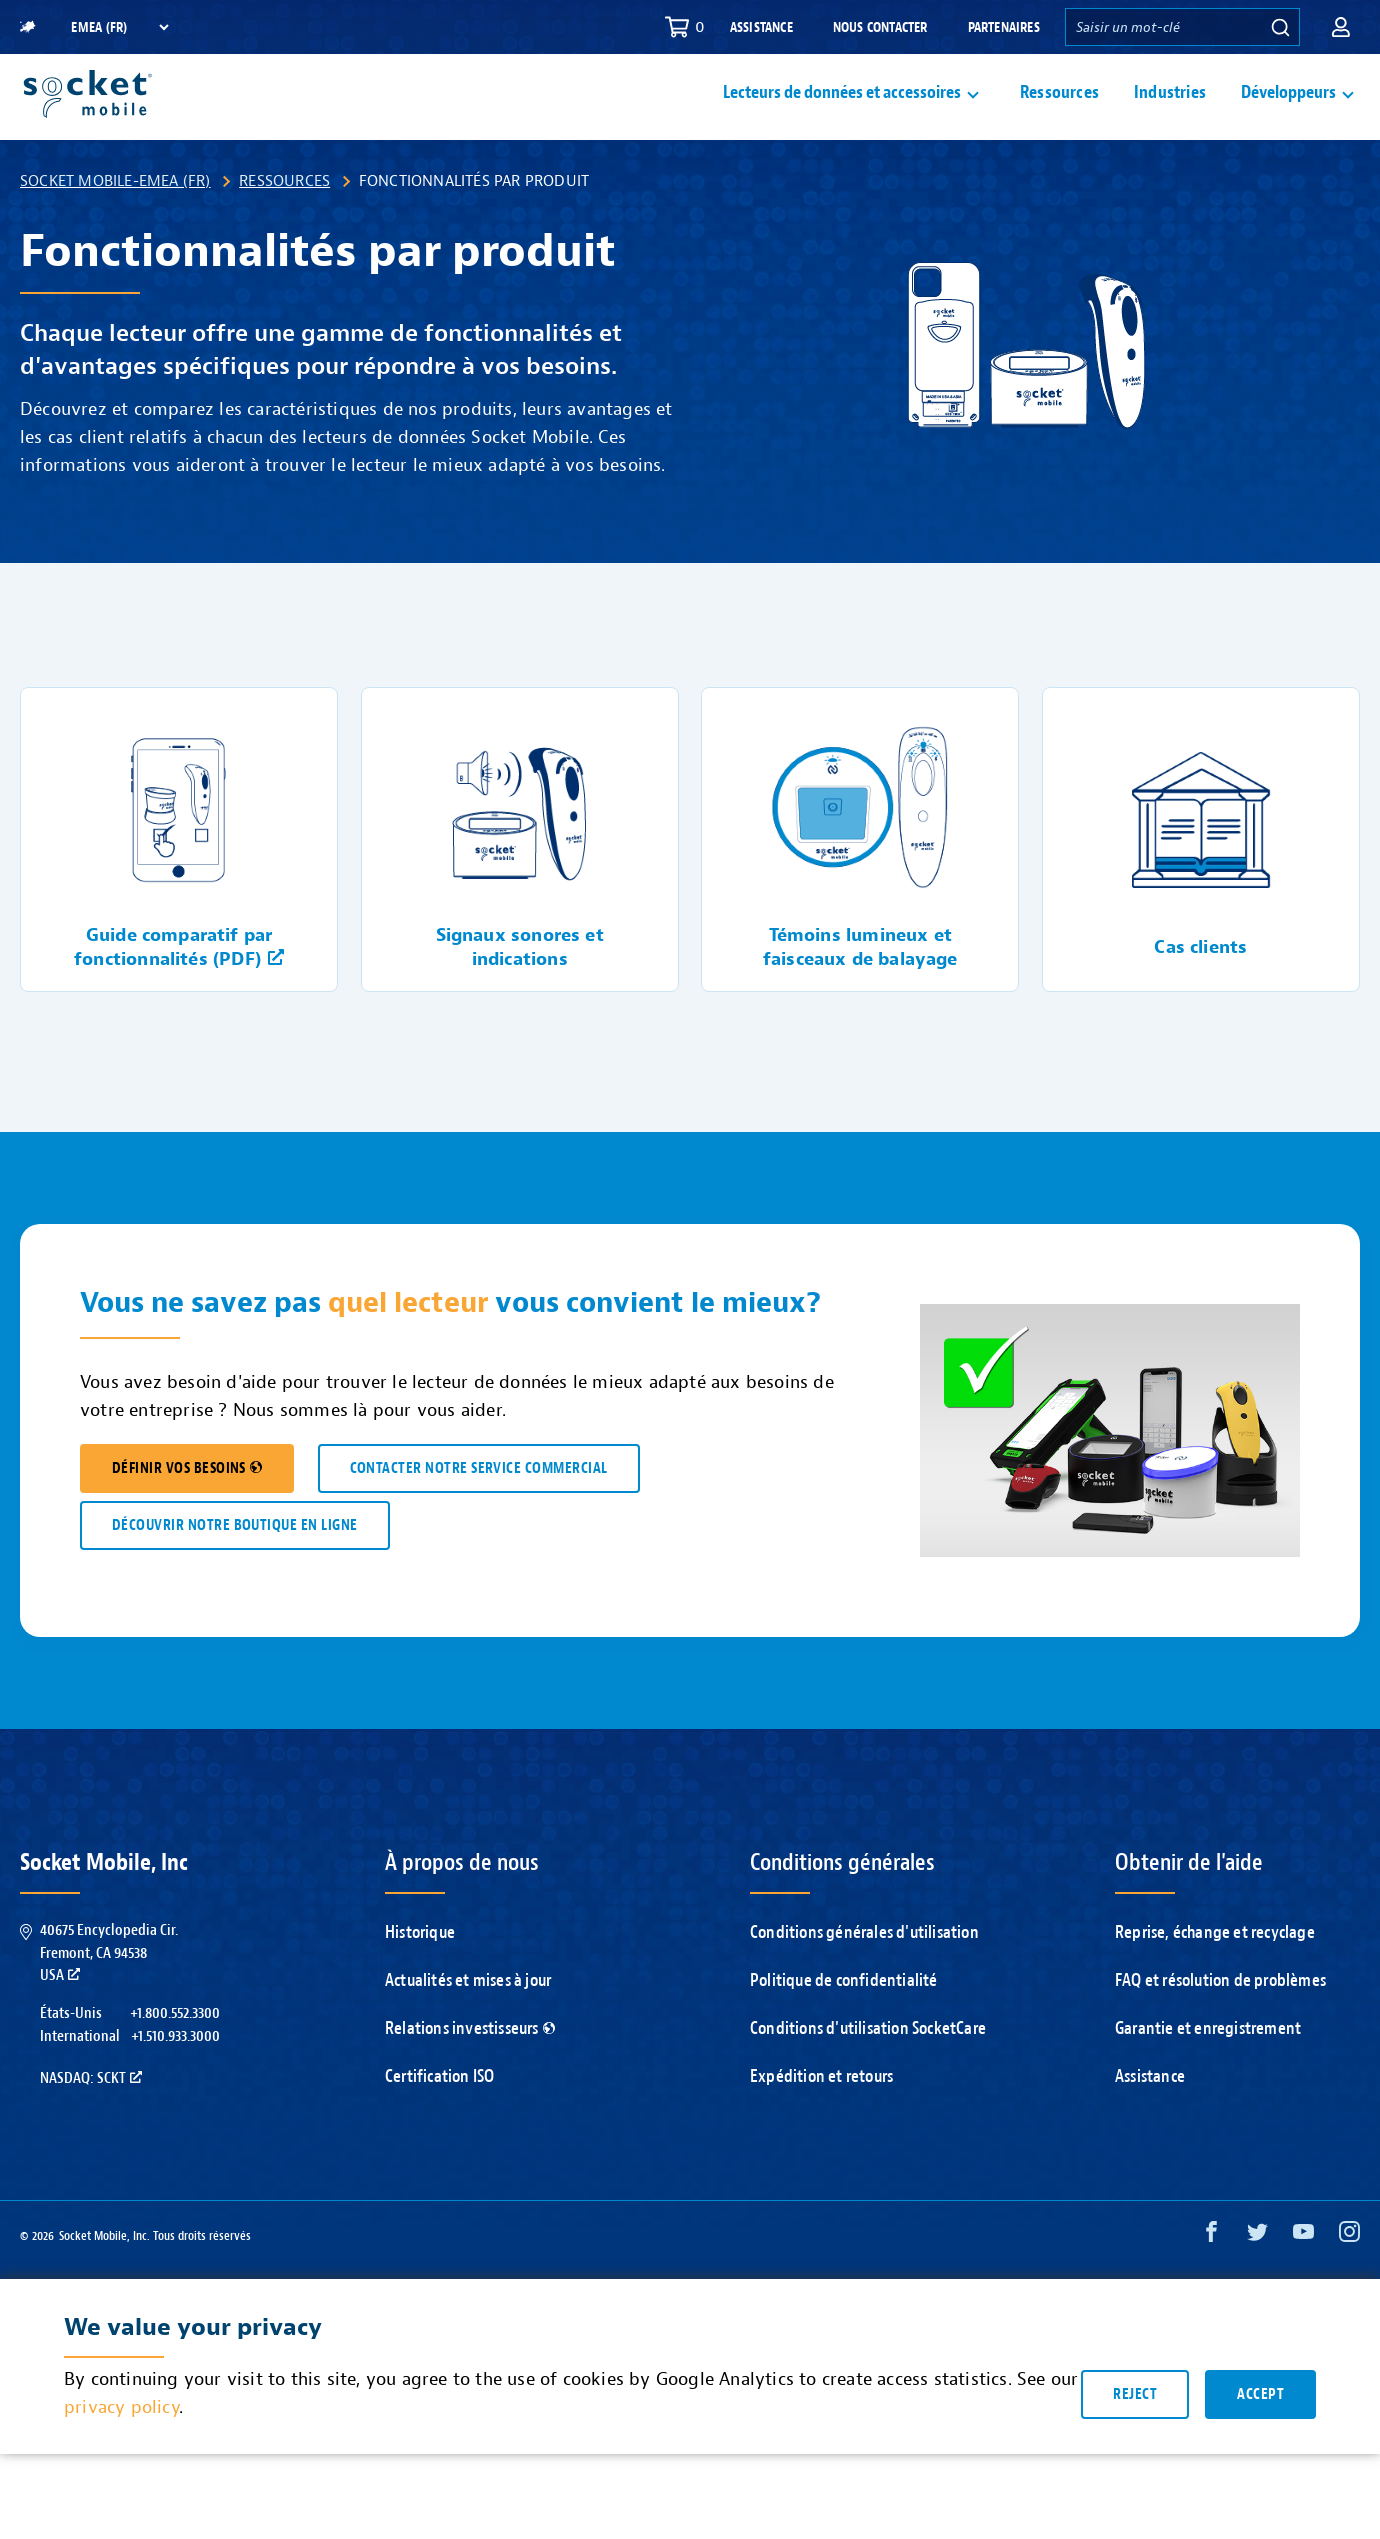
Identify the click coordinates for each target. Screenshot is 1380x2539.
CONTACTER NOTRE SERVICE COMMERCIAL (479, 1515)
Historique (420, 1979)
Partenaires (1004, 27)
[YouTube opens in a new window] (1303, 2283)
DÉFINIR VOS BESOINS (187, 1515)
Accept (1260, 2441)
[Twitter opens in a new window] (1257, 2283)
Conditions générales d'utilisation (864, 1979)
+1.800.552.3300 (175, 2060)
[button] (1341, 27)
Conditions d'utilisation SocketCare (868, 2075)
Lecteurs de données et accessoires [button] (842, 116)
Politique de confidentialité (844, 2027)
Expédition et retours (821, 2123)
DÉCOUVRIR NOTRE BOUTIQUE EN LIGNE (235, 1572)
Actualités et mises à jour (468, 2027)
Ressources (1059, 116)
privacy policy (121, 2455)
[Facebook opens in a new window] (1211, 2283)
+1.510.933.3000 (175, 2083)
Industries (1170, 116)
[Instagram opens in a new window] (1349, 2283)
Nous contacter (880, 27)
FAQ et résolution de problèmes (1220, 2027)
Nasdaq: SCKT (91, 2125)
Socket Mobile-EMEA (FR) (115, 228)
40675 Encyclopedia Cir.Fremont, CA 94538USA (109, 1999)
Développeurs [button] (1288, 116)
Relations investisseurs (470, 2075)
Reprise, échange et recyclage (1215, 1979)
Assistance (761, 27)
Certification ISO (439, 2123)
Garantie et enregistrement (1208, 2075)
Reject (1135, 2441)
